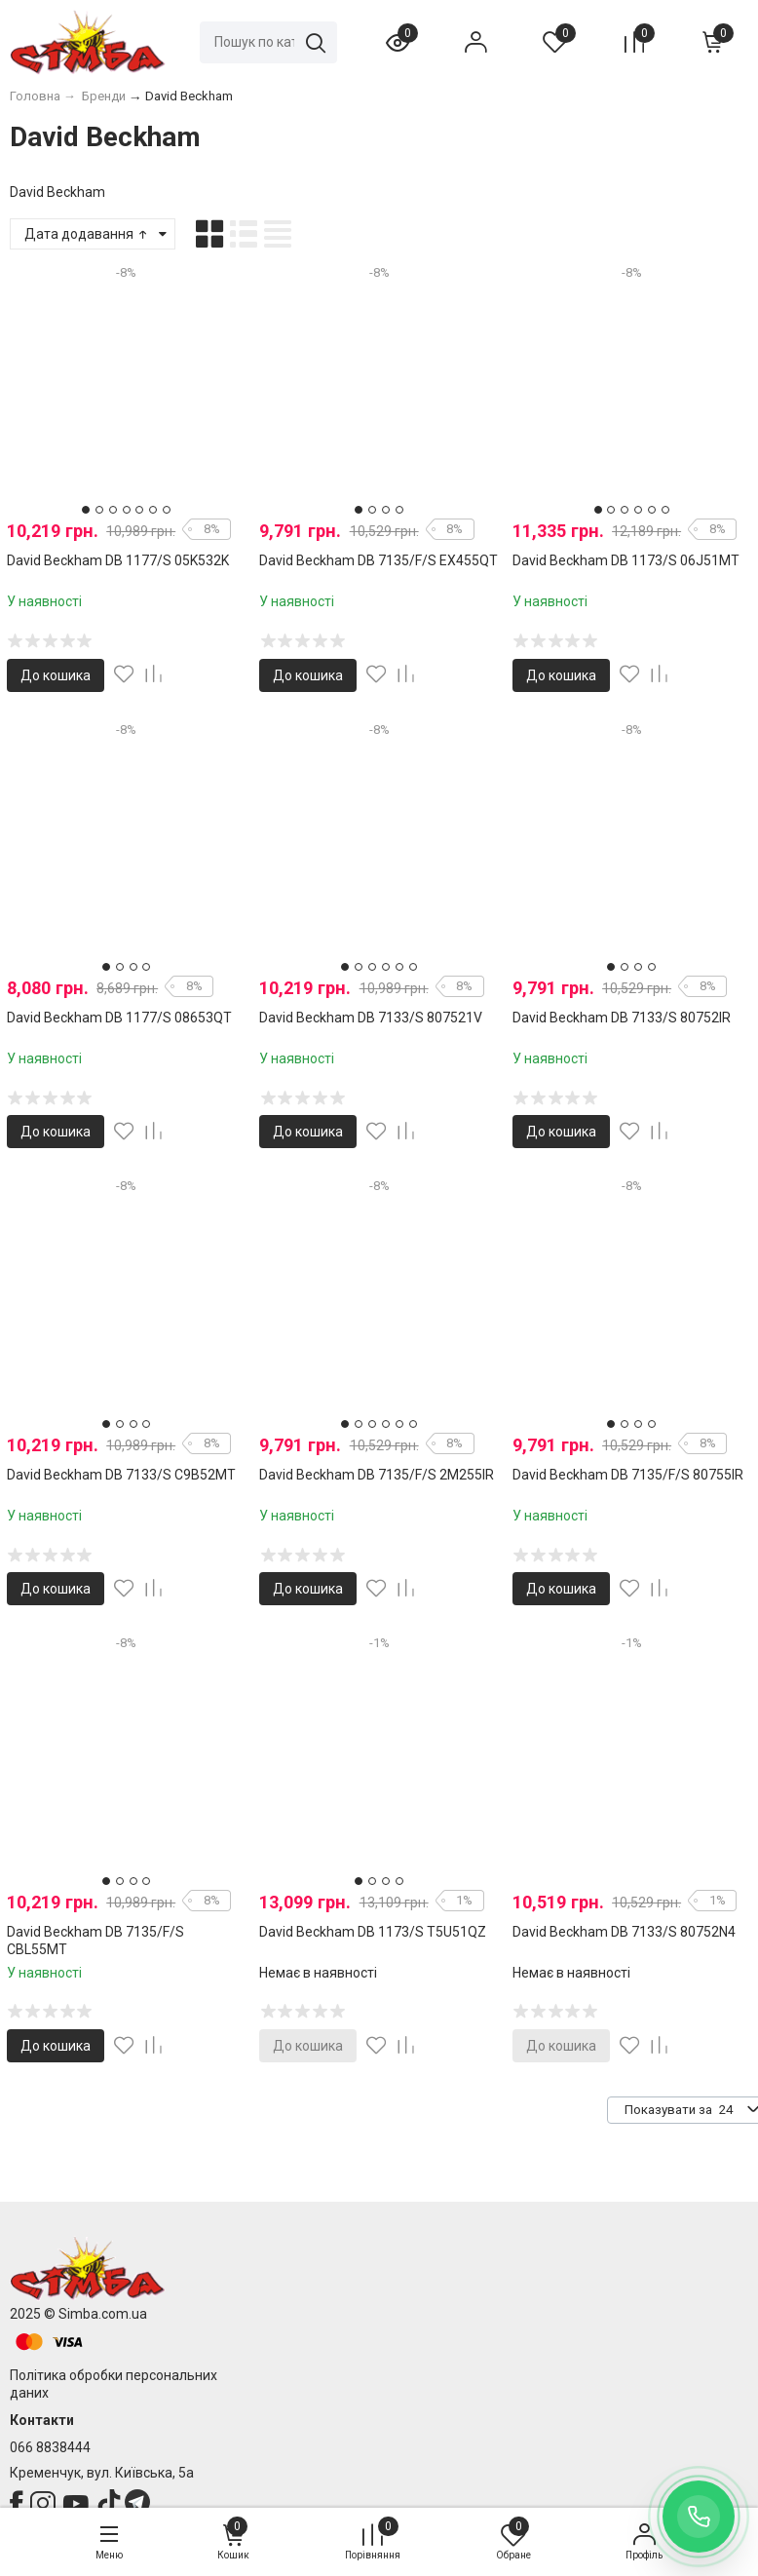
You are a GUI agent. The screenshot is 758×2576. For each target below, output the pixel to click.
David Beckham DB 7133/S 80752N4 (624, 1932)
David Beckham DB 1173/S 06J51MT (625, 560)
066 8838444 (50, 2447)
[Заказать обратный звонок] (699, 2516)
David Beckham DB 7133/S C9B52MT (121, 1474)
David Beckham (57, 192)
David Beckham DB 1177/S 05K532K (118, 560)
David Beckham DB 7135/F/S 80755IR (627, 1474)
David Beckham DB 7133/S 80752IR (621, 1017)
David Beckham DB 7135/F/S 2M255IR (376, 1474)
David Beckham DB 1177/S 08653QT (119, 1017)
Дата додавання (87, 234)
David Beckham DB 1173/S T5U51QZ (372, 1932)
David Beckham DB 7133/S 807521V (370, 1017)
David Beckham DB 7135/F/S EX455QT (378, 560)
